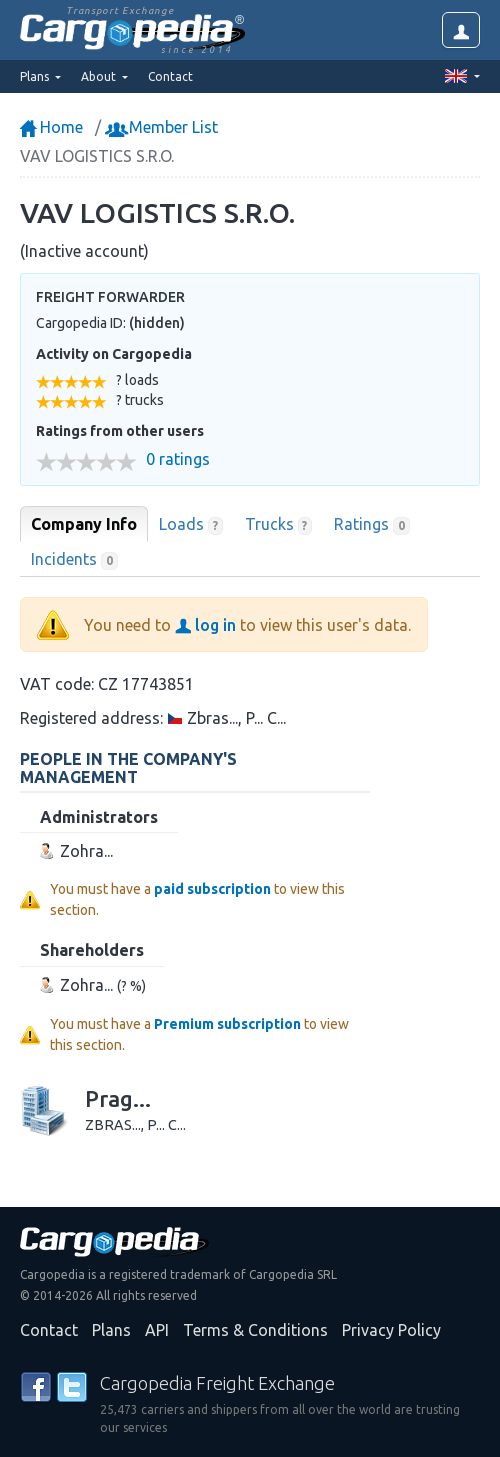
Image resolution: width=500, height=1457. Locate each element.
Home (51, 127)
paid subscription (212, 889)
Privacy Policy (391, 1330)
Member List (163, 127)
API (157, 1330)
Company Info (84, 524)
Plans (111, 1330)
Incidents (74, 560)
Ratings (372, 525)
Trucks (279, 525)
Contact (170, 76)
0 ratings (178, 459)
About (100, 76)
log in (205, 625)
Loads (191, 525)
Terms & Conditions (255, 1330)
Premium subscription (227, 1024)
